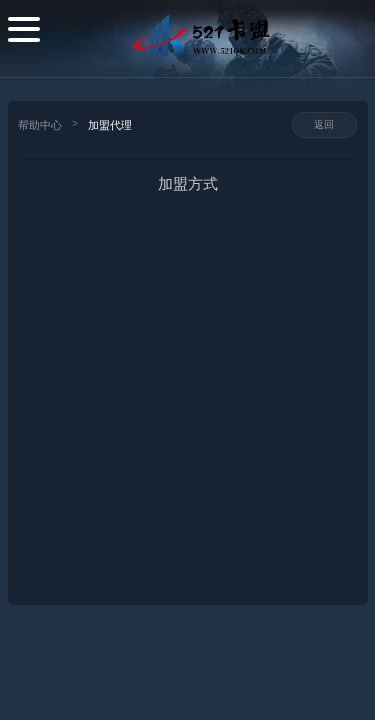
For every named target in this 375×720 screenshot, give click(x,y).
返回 (324, 124)
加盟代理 (110, 125)
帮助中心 (40, 125)
